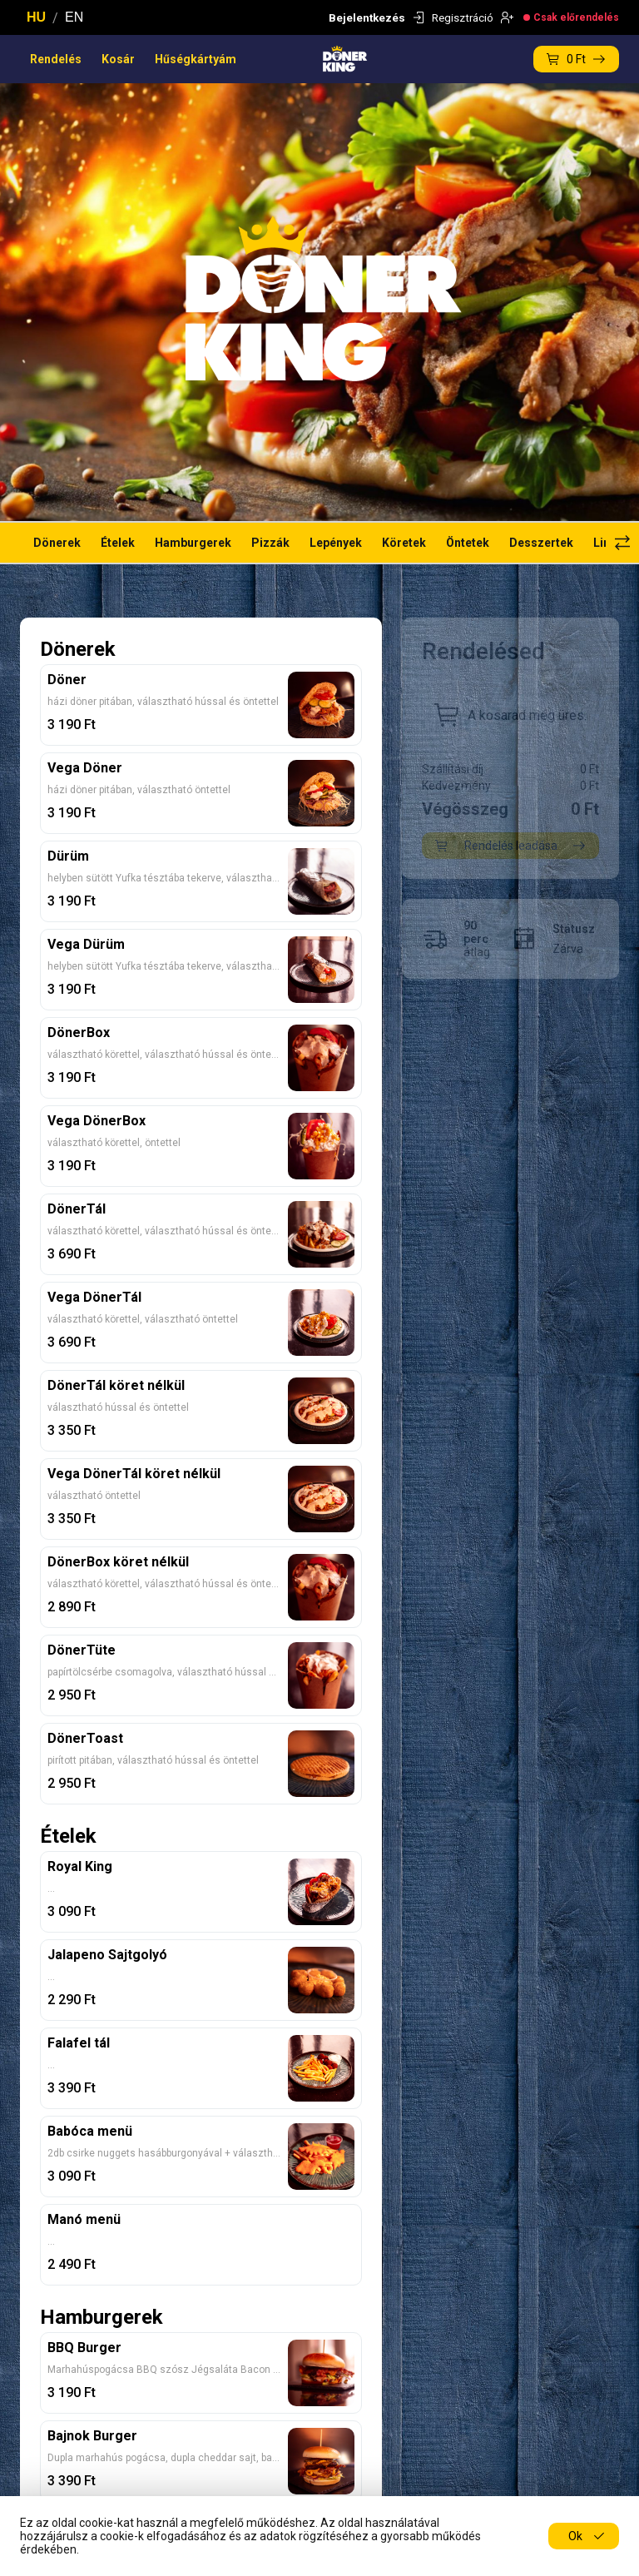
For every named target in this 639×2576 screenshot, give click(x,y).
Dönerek (57, 542)
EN (74, 17)
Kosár (118, 59)
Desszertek (541, 542)
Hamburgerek (193, 542)
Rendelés (56, 59)
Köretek (404, 542)
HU (36, 17)
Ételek (118, 542)
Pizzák (270, 542)
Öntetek (467, 542)
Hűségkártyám (195, 59)
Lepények (336, 542)
